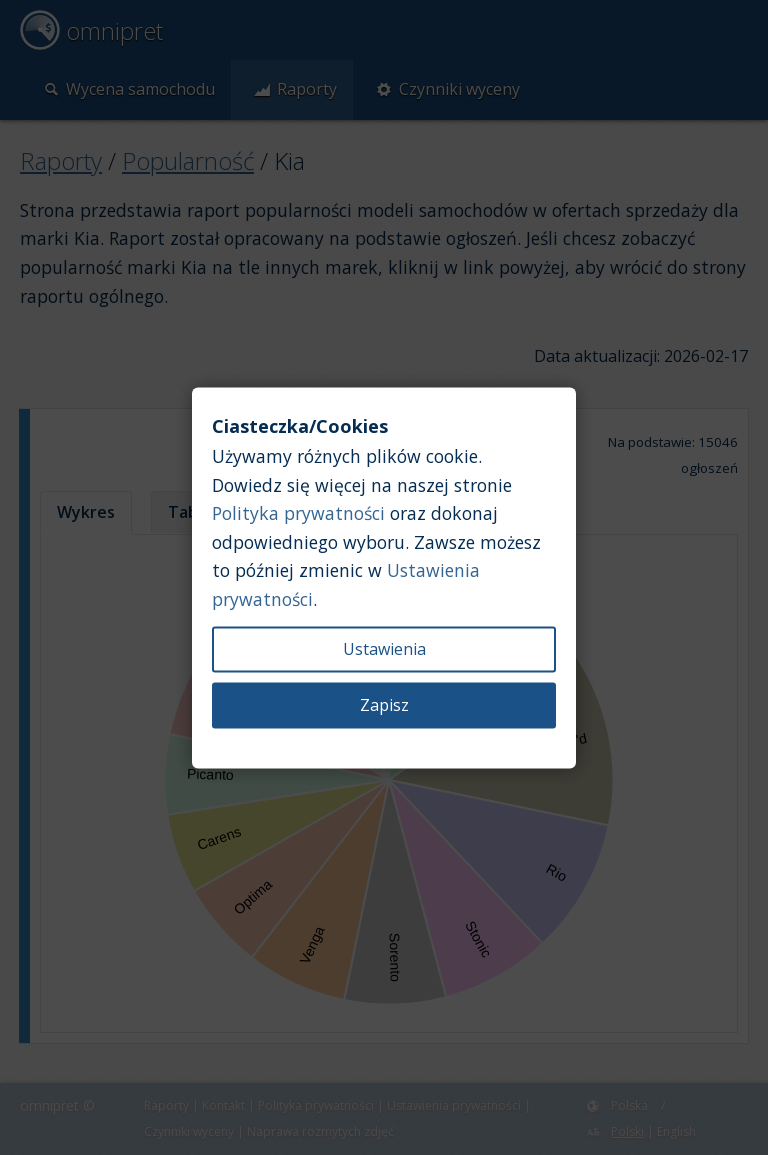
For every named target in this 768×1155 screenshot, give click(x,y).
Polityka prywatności (298, 514)
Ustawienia (384, 649)
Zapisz (384, 705)
